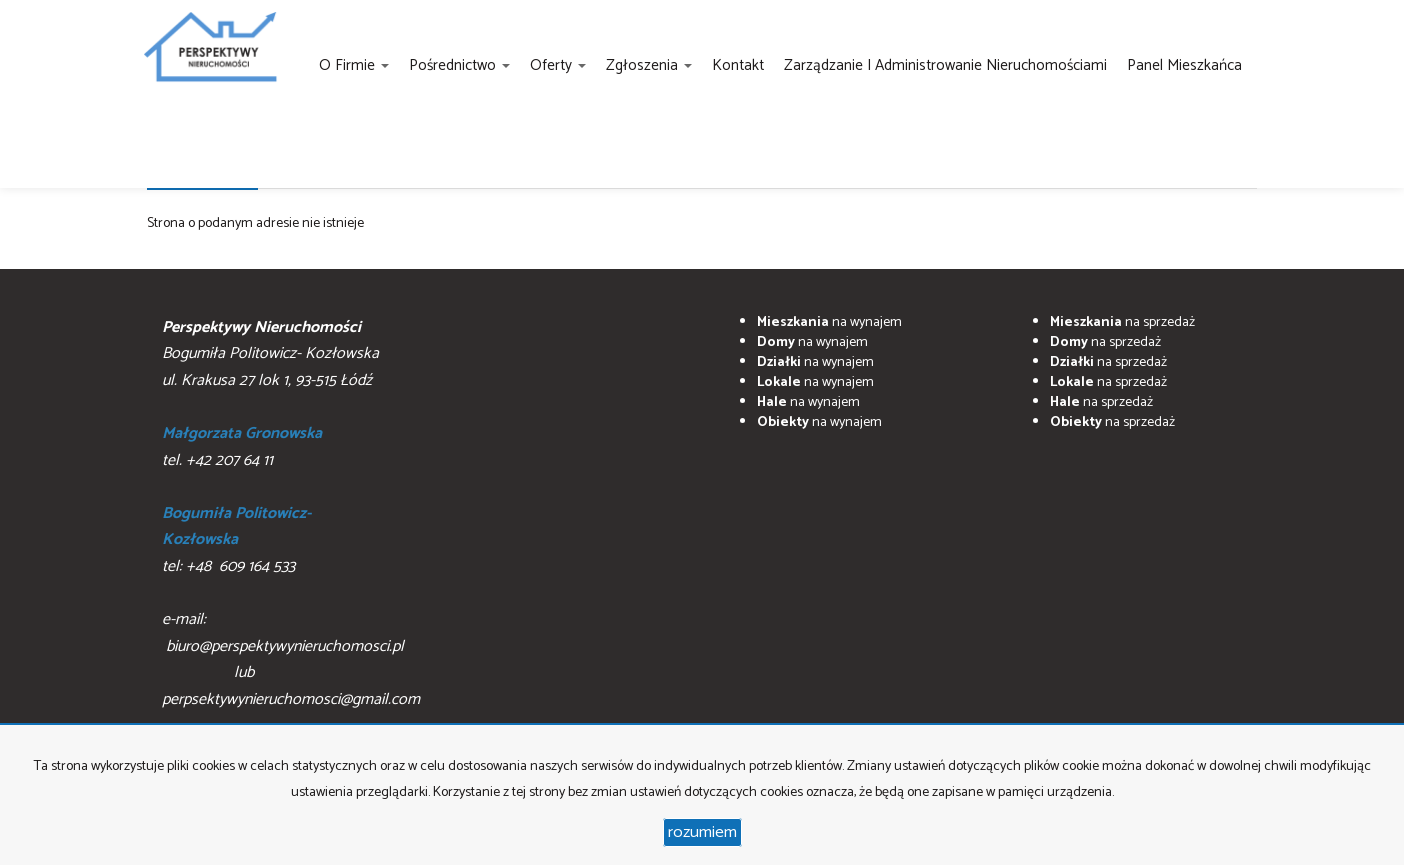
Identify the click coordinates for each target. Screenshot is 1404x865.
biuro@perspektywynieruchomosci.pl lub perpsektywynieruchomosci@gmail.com (291, 673)
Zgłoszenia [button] (649, 65)
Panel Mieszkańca (1184, 65)
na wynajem (829, 322)
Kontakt (738, 65)
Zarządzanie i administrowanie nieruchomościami (945, 65)
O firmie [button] (354, 65)
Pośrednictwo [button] (459, 65)
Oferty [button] (558, 65)
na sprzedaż (1122, 322)
